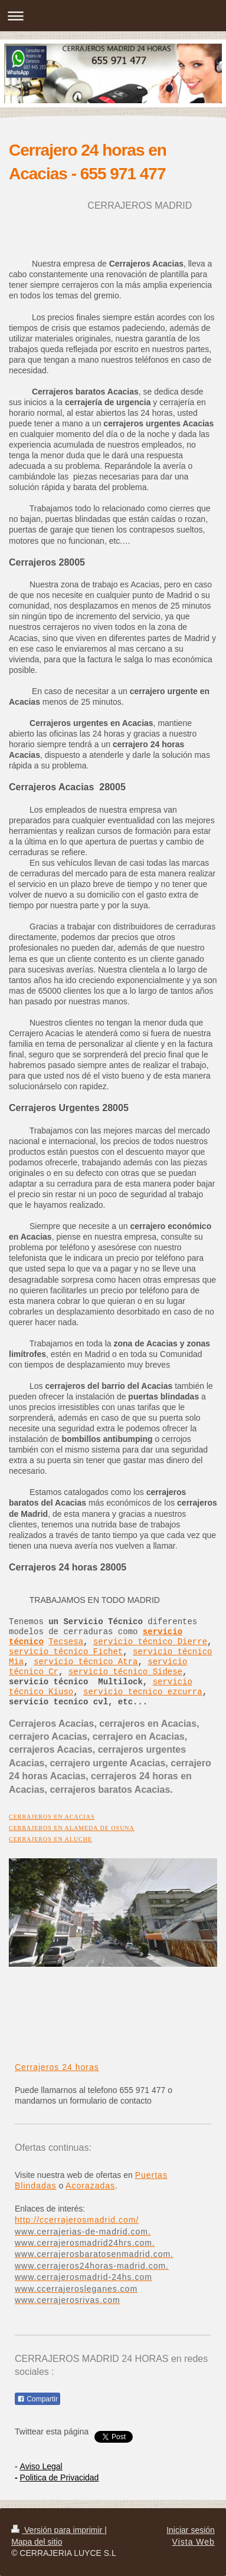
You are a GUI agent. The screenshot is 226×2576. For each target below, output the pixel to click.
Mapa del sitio (36, 2542)
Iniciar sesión (190, 2530)
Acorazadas (90, 2185)
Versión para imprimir (57, 2530)
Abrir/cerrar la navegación (113, 15)
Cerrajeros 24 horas (57, 2067)
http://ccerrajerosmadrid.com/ (77, 2220)
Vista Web (193, 2542)
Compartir (37, 2399)
